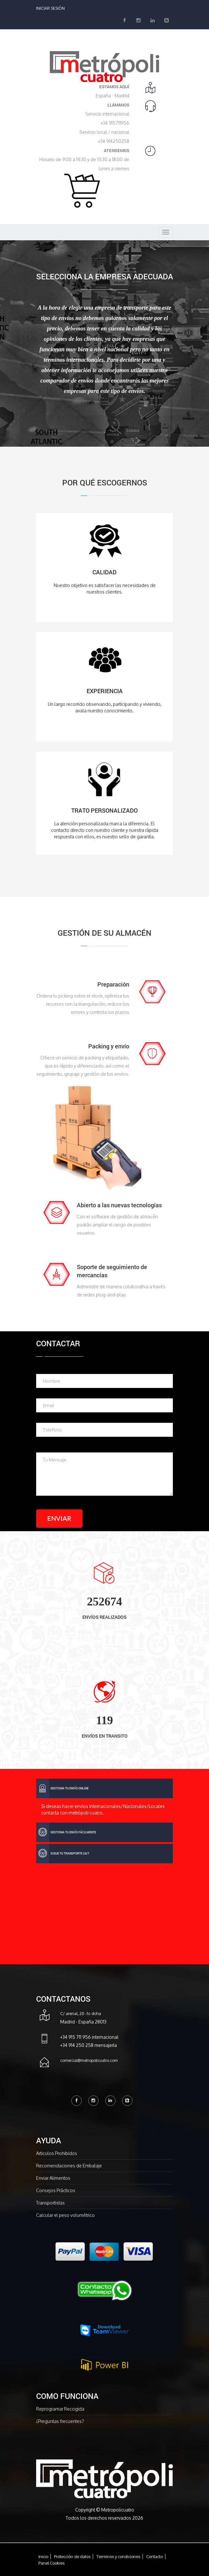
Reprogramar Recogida (60, 2409)
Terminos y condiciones (118, 2556)
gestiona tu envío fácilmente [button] (66, 1832)
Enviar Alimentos (53, 2178)
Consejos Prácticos (55, 2190)
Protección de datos (72, 2556)
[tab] (104, 1788)
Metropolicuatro (117, 2509)
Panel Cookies (51, 2563)
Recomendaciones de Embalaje (69, 2165)
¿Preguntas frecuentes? (60, 2421)
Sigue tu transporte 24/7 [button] (62, 1853)
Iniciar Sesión (50, 8)
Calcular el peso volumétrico (65, 2215)
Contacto (154, 2556)
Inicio (43, 2556)
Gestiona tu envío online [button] (62, 1788)
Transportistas (50, 2203)
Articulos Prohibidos (56, 2153)
